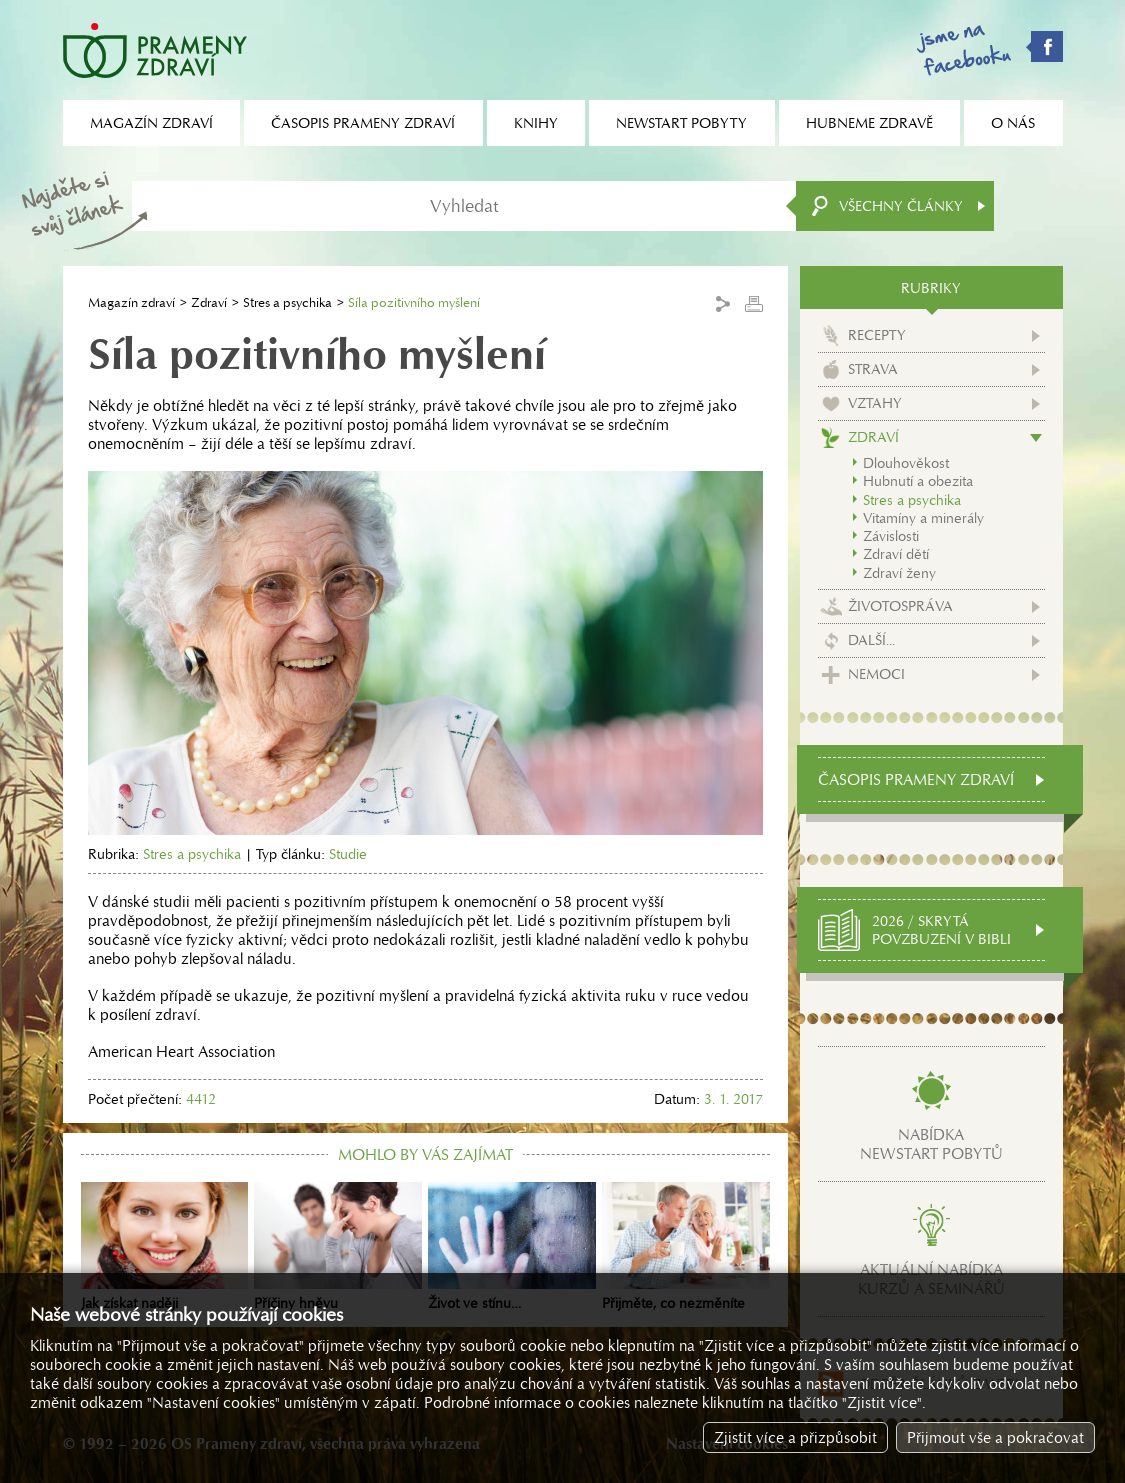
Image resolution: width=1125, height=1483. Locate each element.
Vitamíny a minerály (923, 518)
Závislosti (891, 536)
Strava (873, 369)
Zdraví (209, 302)
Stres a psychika (287, 302)
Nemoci (876, 674)
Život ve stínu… (512, 1247)
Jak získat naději (165, 1247)
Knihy (536, 123)
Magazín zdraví (131, 302)
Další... (871, 640)
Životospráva (900, 606)
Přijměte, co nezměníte (686, 1247)
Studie (348, 854)
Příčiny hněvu (338, 1247)
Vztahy (875, 403)
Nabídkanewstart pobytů (931, 1144)
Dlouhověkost (906, 463)
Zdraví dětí (896, 554)
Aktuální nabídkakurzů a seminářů (931, 1279)
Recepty (877, 335)
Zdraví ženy (899, 573)
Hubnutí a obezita (918, 481)
